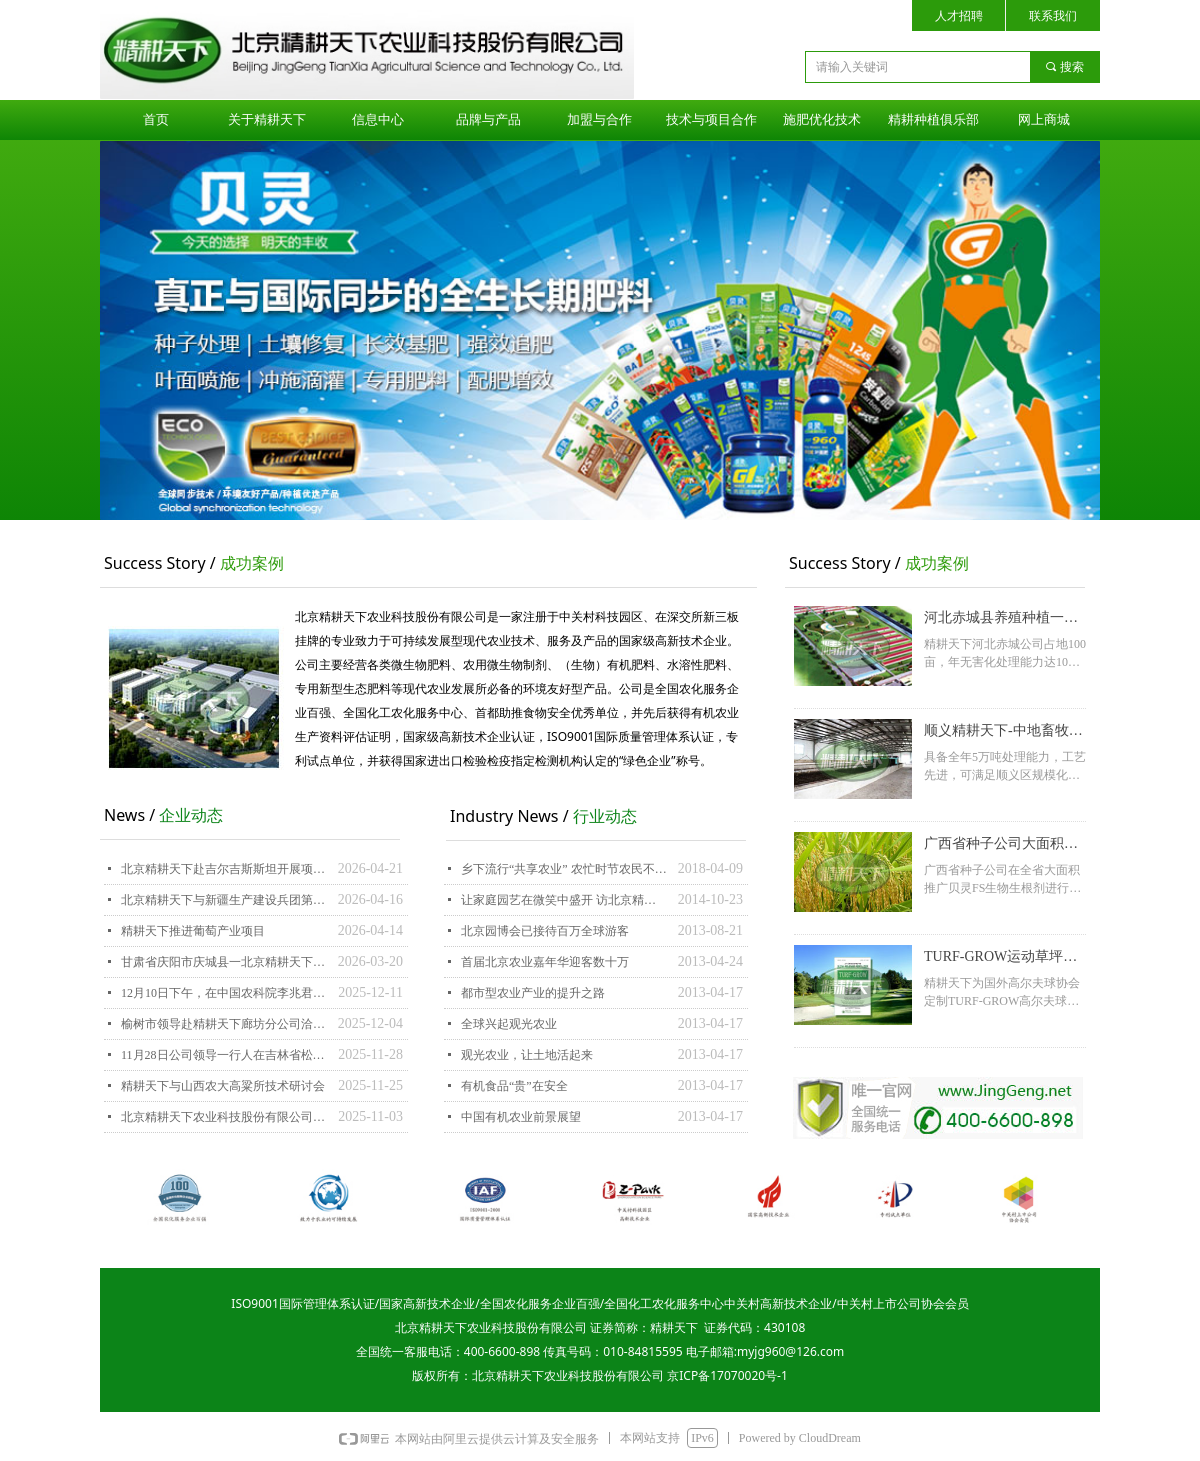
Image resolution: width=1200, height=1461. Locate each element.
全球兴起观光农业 (509, 1024)
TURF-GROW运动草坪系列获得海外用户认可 (1000, 959)
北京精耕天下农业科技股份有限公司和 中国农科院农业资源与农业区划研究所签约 (224, 1117)
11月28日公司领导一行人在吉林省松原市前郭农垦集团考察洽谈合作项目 (224, 1055)
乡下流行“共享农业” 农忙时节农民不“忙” (564, 869)
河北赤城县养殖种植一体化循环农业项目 (1001, 620)
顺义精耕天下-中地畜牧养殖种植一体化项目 (1003, 733)
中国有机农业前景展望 (521, 1117)
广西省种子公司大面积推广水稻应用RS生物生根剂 (1002, 846)
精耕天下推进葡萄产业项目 (193, 931)
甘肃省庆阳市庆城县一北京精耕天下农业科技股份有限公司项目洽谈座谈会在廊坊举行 (224, 962)
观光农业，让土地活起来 (527, 1055)
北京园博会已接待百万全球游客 (545, 931)
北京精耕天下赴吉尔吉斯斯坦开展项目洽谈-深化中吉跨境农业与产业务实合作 (224, 869)
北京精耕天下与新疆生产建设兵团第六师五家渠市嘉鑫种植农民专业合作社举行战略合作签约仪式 (224, 900)
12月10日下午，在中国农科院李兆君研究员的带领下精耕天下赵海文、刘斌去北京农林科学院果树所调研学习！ (224, 993)
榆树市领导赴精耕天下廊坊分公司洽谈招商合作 (224, 1024)
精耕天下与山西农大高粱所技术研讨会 (223, 1086)
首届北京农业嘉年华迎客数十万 (545, 962)
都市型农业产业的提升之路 (533, 993)
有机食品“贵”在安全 (514, 1086)
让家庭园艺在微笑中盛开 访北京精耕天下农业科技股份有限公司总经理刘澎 (564, 900)
